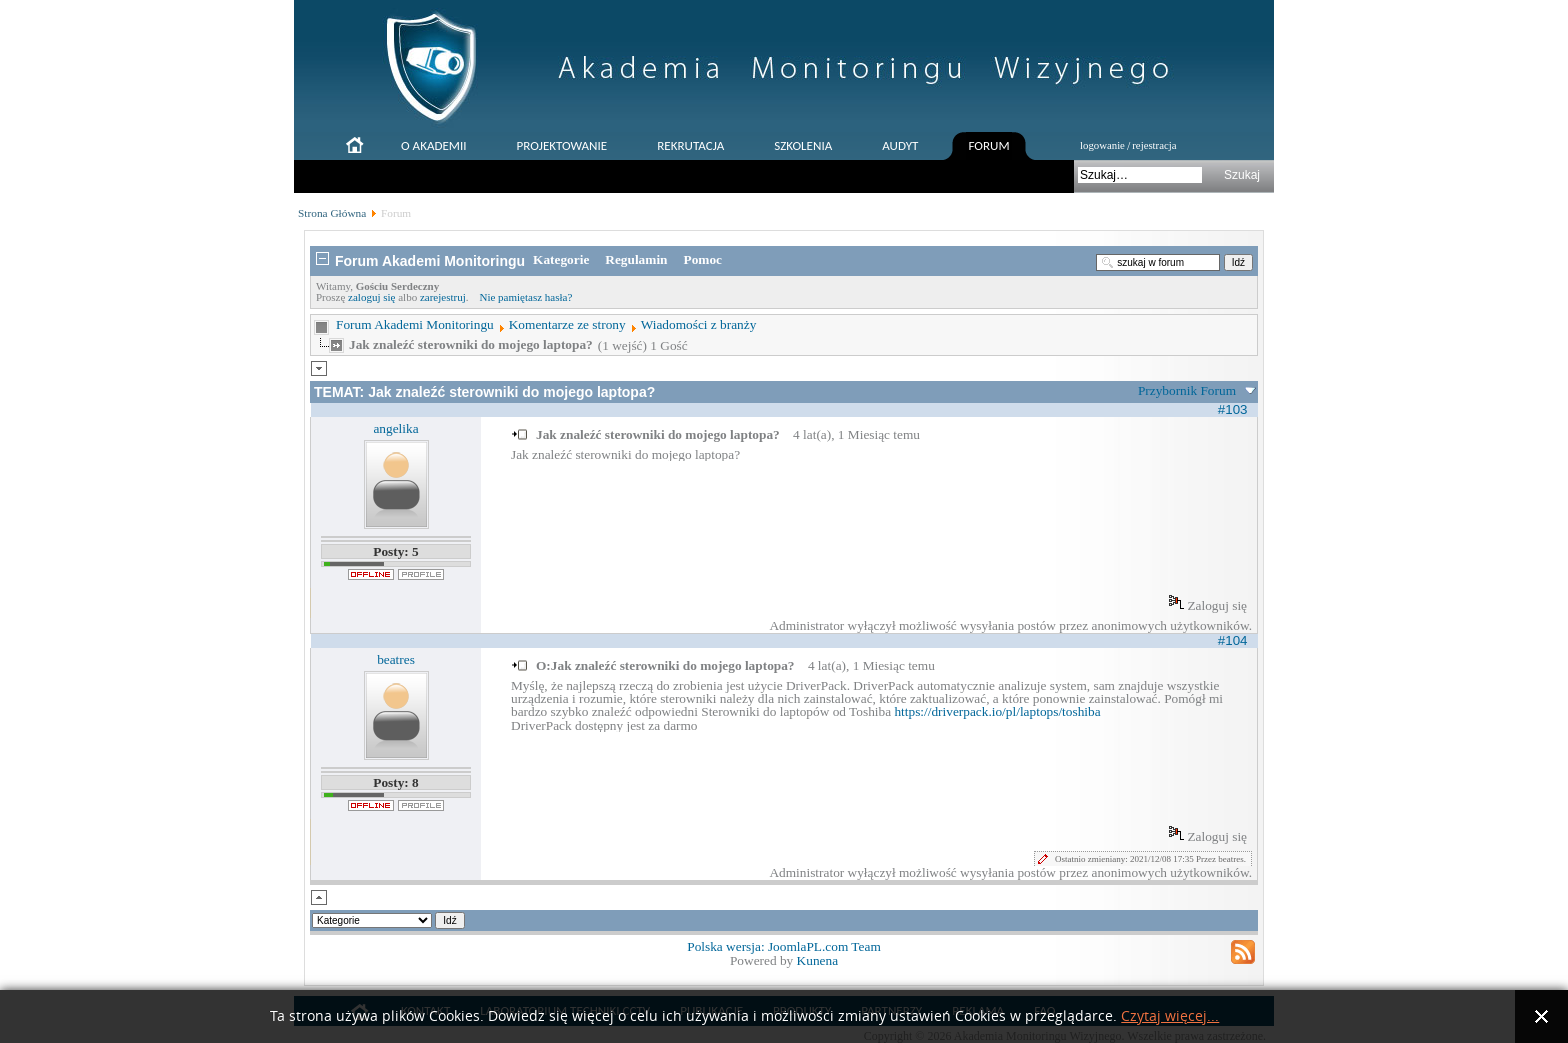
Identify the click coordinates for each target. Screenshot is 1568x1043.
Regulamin (636, 259)
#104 (1233, 640)
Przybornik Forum (1187, 390)
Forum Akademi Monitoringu (415, 324)
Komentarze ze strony (567, 324)
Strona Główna (332, 213)
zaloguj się (371, 297)
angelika (395, 428)
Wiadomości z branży (699, 324)
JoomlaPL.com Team (824, 946)
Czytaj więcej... (1170, 1016)
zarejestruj (443, 297)
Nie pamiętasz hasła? (525, 297)
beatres (396, 659)
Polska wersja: (727, 946)
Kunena (817, 960)
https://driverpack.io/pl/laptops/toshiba (997, 711)
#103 (1233, 409)
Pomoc (703, 259)
